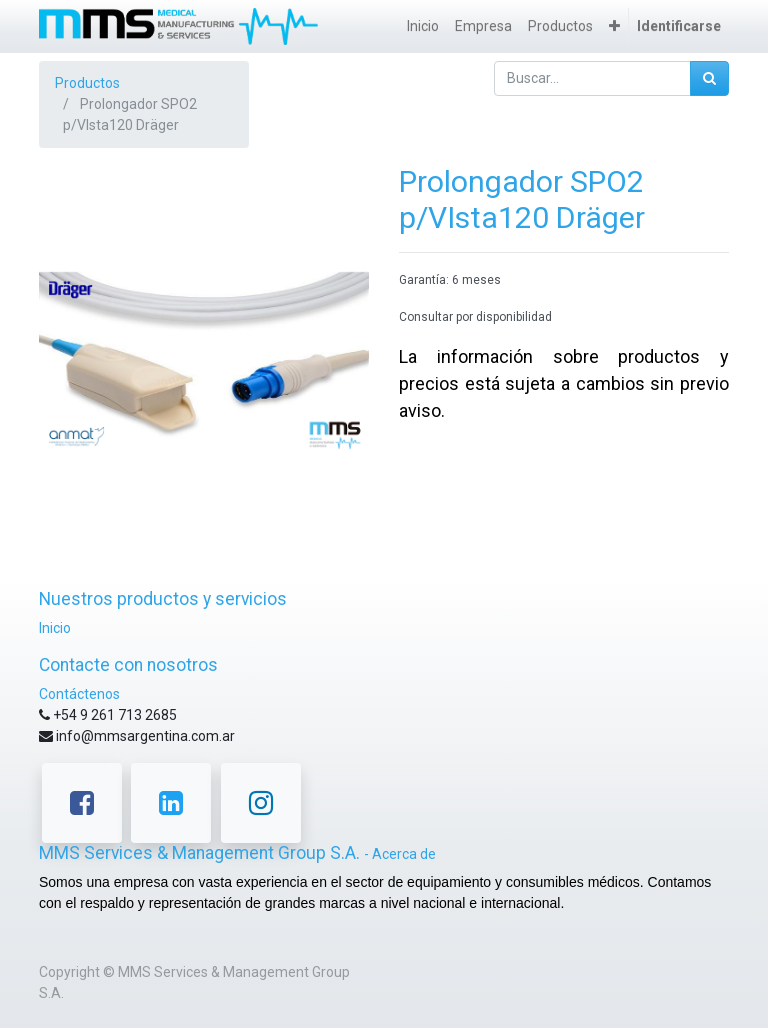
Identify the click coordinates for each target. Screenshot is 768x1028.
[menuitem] (423, 26)
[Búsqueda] (709, 78)
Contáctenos (79, 694)
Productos (87, 83)
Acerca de (404, 854)
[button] (614, 26)
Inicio (55, 628)
